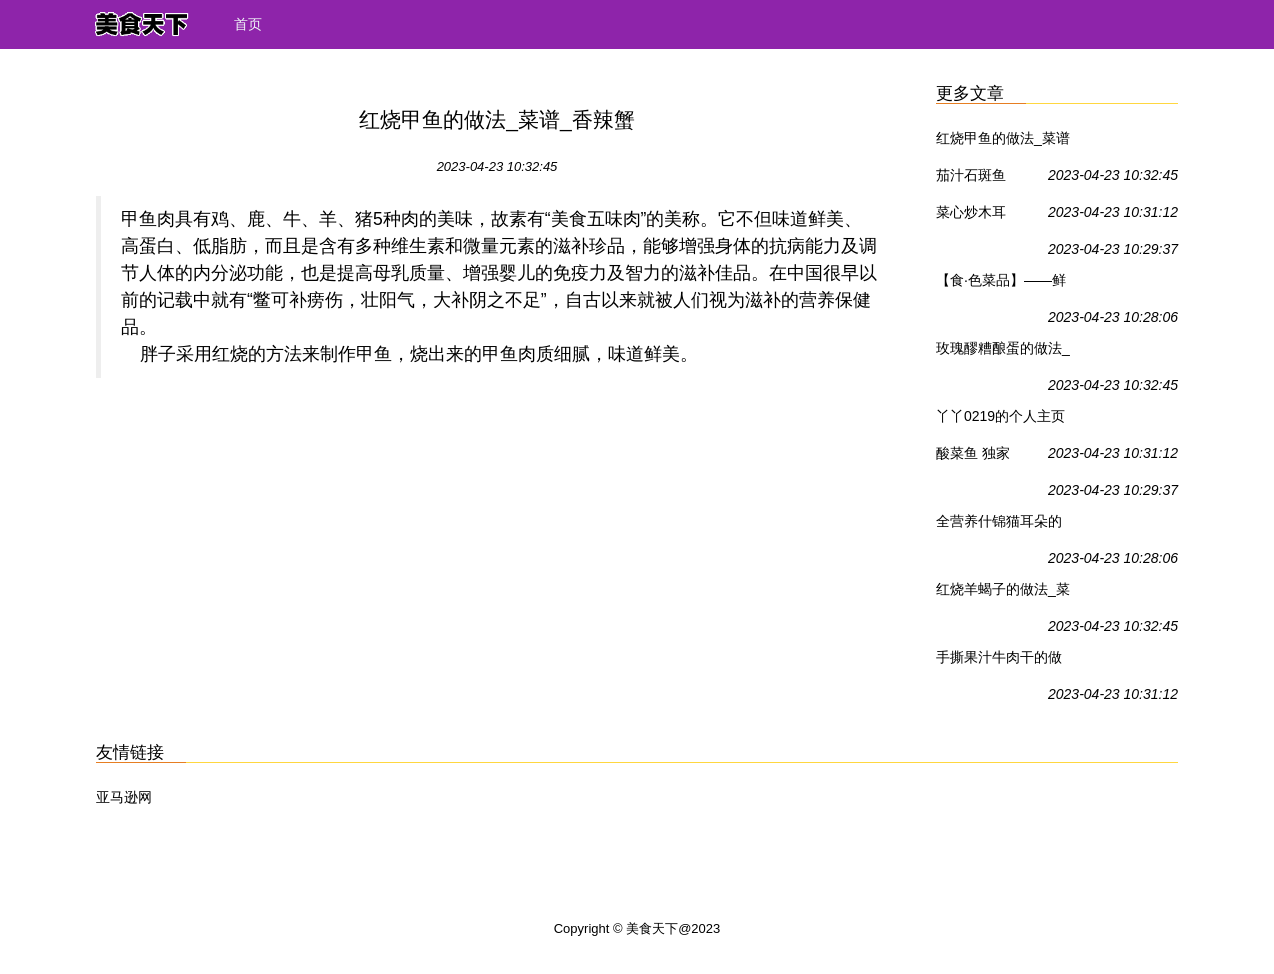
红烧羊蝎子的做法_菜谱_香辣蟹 (1003, 593)
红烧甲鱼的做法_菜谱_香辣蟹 (1003, 142)
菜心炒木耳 (971, 212)
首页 (248, 24)
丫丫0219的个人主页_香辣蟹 (1000, 420)
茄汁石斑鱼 (971, 175)
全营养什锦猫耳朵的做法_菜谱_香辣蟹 (999, 525)
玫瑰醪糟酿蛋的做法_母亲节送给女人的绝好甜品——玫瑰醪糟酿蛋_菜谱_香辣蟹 (1003, 352)
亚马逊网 (124, 797)
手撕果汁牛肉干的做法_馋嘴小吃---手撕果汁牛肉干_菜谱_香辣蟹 (1003, 661)
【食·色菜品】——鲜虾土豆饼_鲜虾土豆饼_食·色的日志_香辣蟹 (1003, 284)
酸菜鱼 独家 (973, 453)
